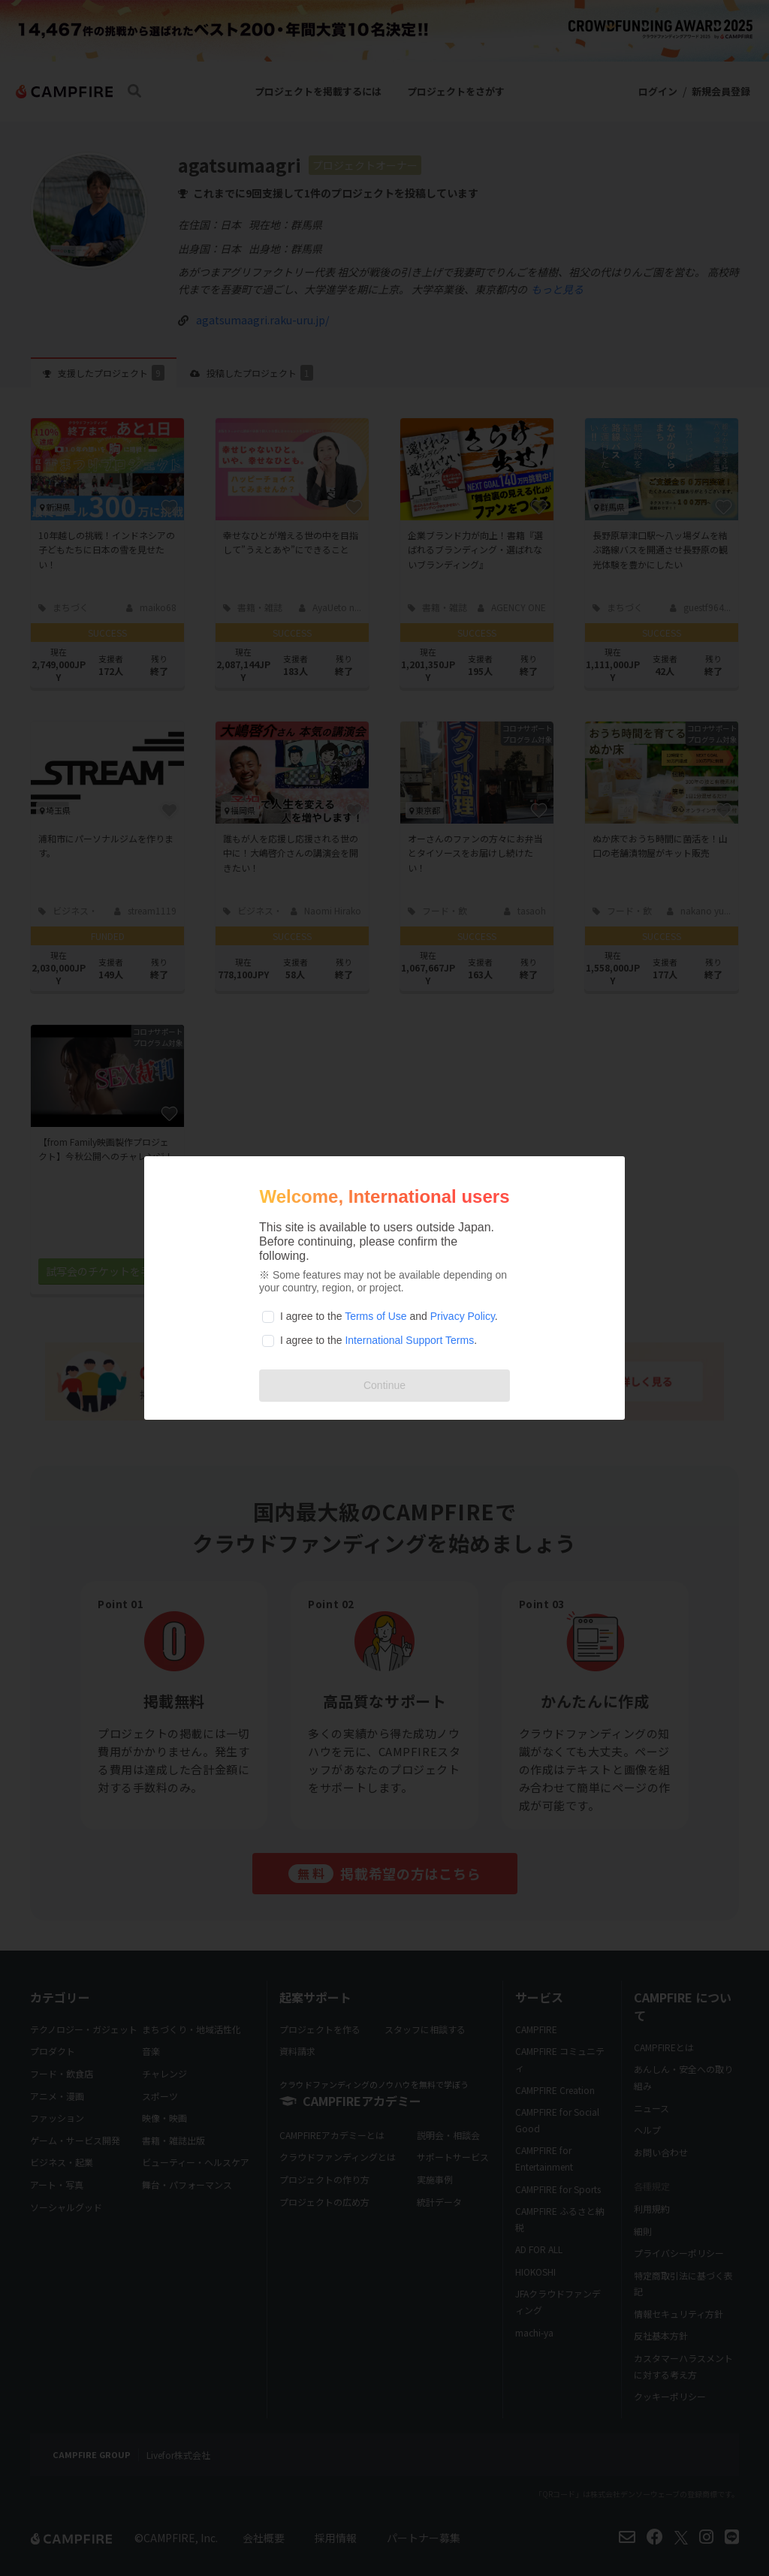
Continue (384, 1385)
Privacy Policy (462, 1316)
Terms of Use (375, 1316)
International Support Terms (409, 1340)
